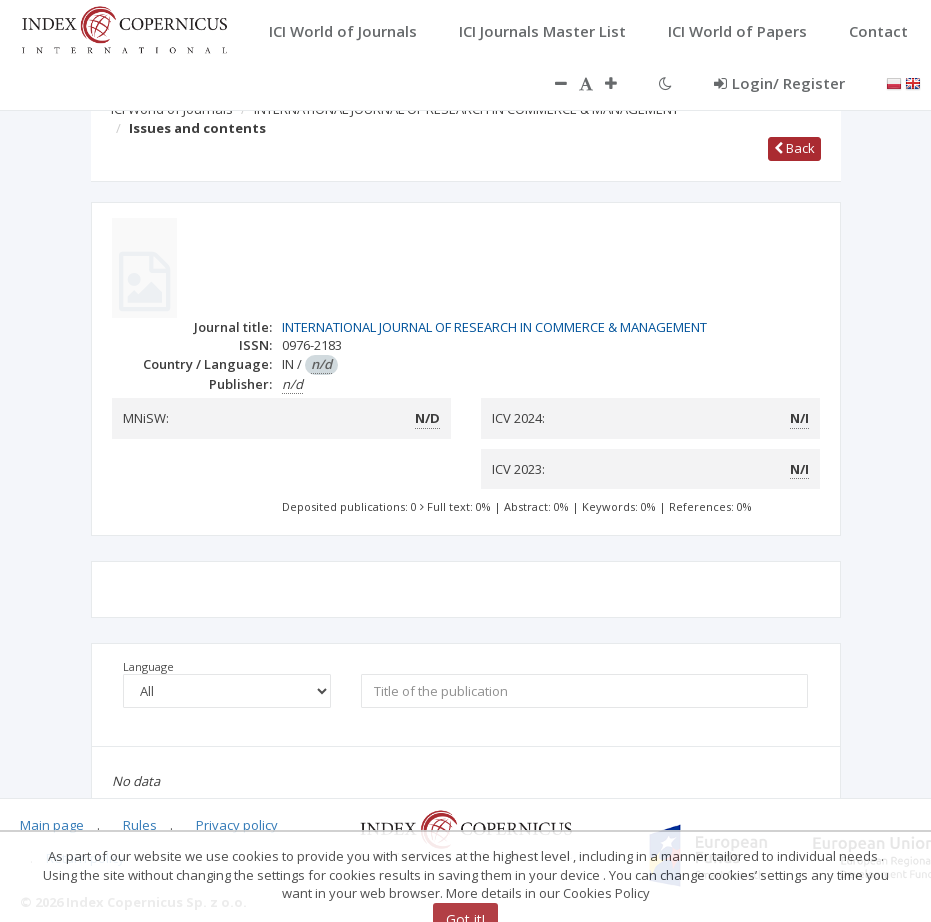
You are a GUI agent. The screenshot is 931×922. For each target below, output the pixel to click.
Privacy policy (237, 825)
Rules (140, 825)
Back (794, 148)
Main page (52, 825)
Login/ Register (779, 83)
